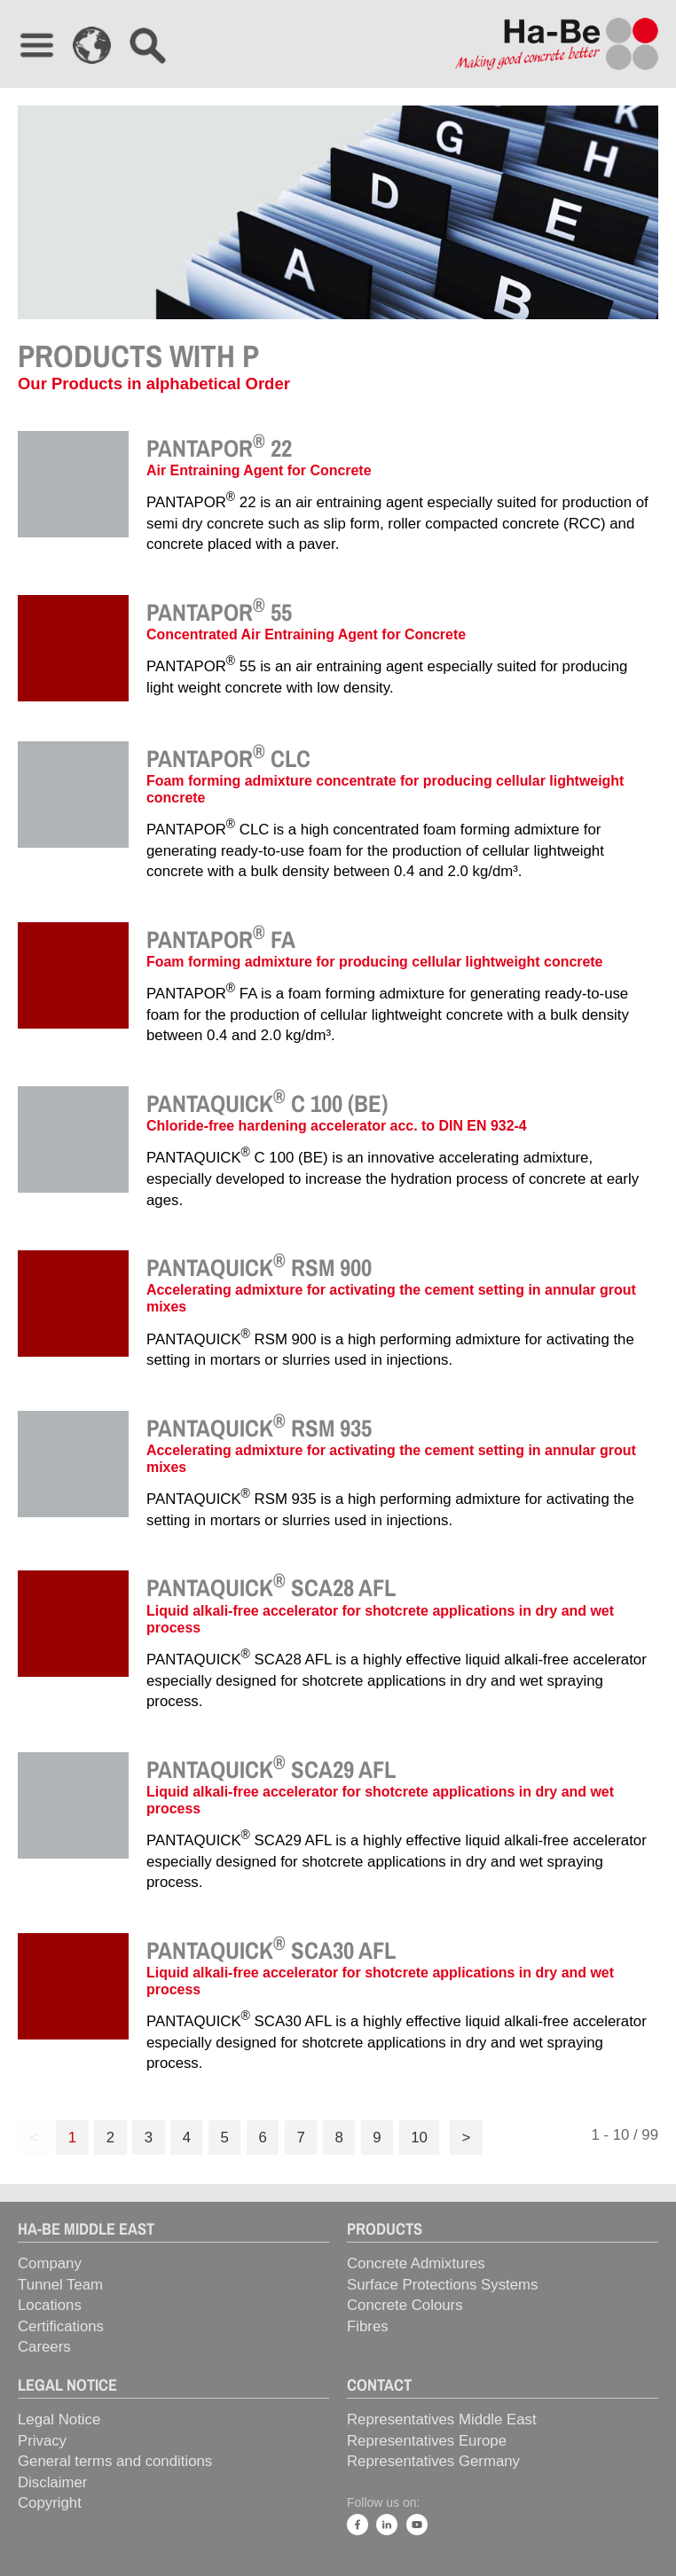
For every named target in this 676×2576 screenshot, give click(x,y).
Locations (50, 2305)
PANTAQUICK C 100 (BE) (267, 1103)
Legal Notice (59, 2419)
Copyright (50, 2502)
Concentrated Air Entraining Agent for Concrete (306, 634)
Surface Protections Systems (442, 2284)
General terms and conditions (115, 2461)
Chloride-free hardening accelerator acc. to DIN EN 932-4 (336, 1125)
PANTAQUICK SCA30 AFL (271, 1950)
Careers (44, 2346)
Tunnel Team (60, 2284)
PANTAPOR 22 (219, 448)
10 (419, 2137)
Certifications (61, 2326)
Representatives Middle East (442, 2419)
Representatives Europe (427, 2440)
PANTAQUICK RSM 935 (259, 1428)
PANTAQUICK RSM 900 (259, 1267)
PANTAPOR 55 (219, 612)
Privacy (42, 2440)
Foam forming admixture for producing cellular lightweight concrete (374, 961)
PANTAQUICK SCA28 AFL (271, 1587)
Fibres (368, 2326)
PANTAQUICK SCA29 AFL (271, 1769)
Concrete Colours (405, 2305)
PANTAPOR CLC (228, 758)
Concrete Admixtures (416, 2263)
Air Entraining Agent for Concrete (259, 470)
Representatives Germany (433, 2461)
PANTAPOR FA (220, 939)
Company (50, 2263)
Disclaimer (52, 2482)
